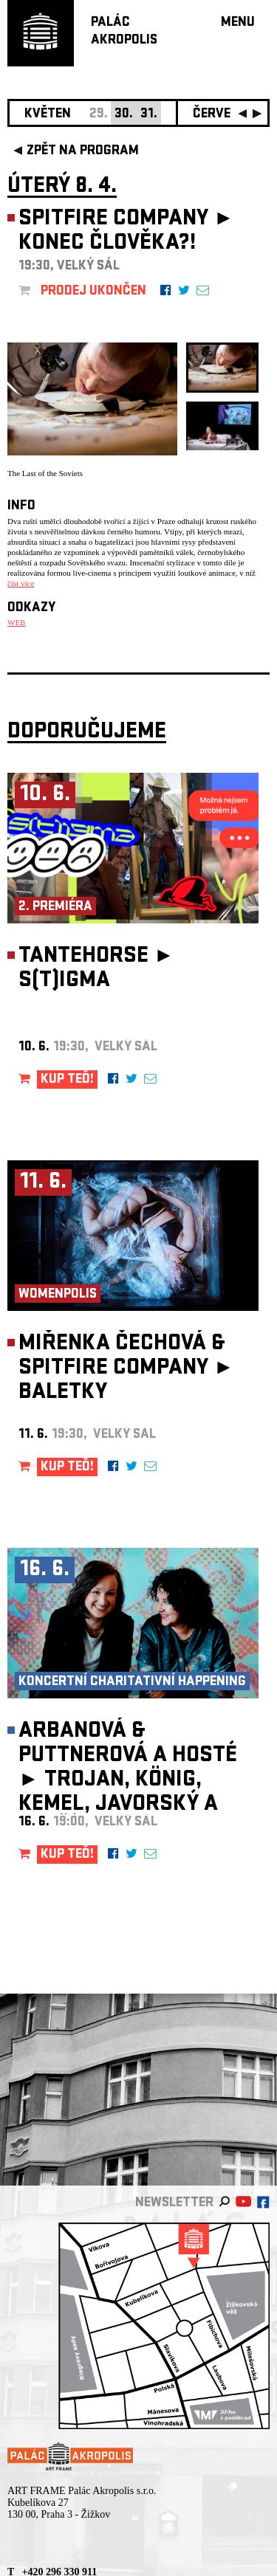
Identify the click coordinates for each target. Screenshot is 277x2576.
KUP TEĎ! (67, 1080)
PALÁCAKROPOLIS (124, 32)
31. (148, 114)
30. (123, 114)
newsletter (174, 2203)
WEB (16, 622)
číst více (20, 583)
